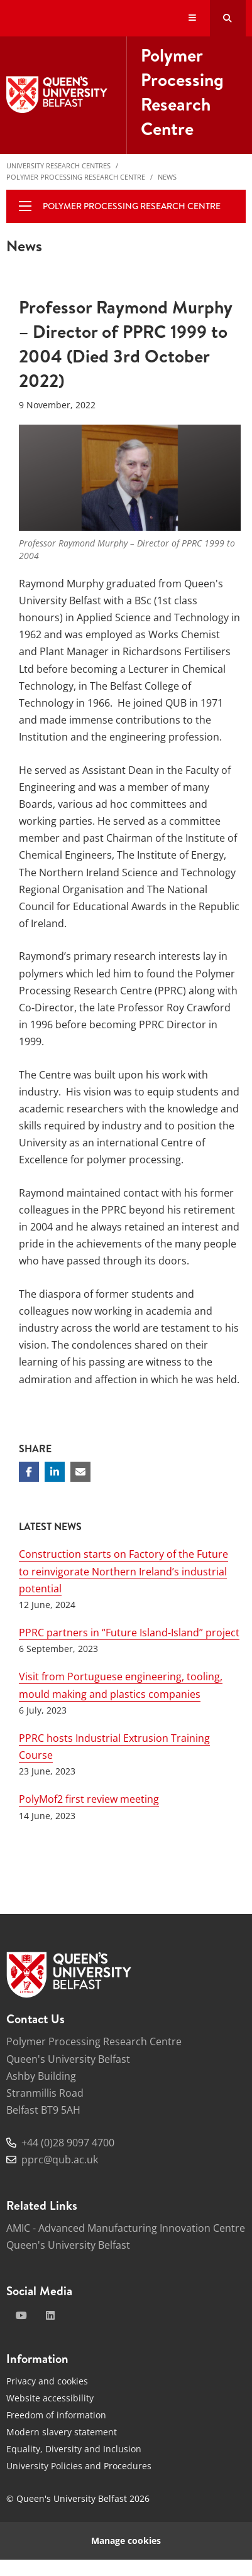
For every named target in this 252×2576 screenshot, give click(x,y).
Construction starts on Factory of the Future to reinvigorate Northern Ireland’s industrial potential (123, 1571)
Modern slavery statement (61, 2432)
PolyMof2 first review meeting (89, 1799)
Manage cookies (126, 2540)
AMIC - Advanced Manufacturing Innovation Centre (125, 2228)
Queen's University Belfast (68, 2245)
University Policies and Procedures (78, 2466)
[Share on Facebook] (29, 1472)
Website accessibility (50, 2398)
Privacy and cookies (47, 2381)
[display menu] (25, 206)
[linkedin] (50, 2315)
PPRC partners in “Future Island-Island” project (129, 1632)
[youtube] (21, 2315)
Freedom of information (56, 2415)
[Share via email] (80, 1472)
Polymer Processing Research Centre (75, 177)
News (167, 177)
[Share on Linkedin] (55, 1472)
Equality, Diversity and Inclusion (73, 2449)
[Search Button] (228, 18)
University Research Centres (58, 165)
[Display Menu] (192, 18)
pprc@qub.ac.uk (59, 2159)
